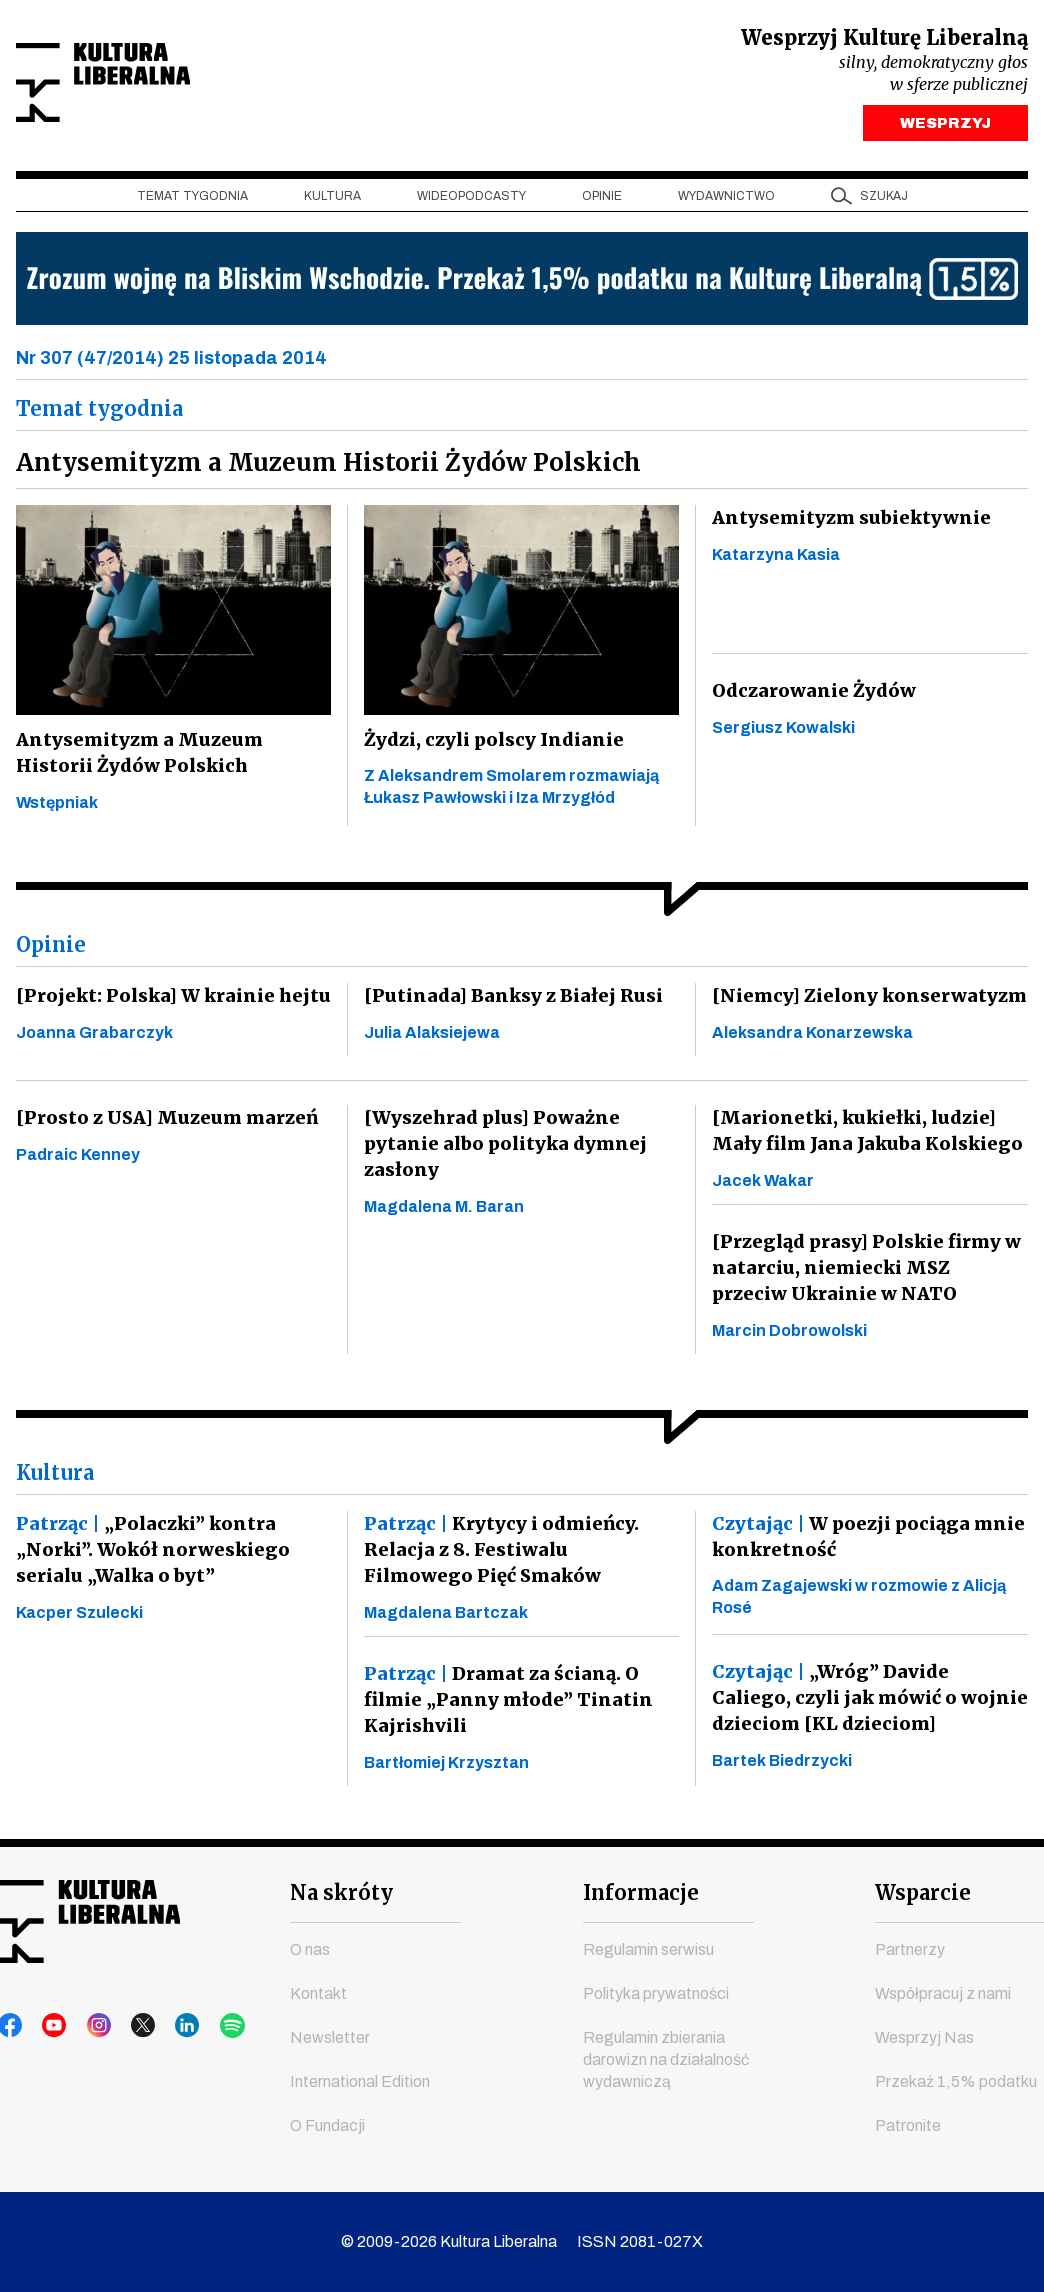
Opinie (602, 201)
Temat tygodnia (192, 201)
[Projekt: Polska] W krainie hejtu (168, 1000)
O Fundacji (327, 2125)
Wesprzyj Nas (924, 2037)
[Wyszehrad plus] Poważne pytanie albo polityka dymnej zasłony (502, 1148)
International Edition (360, 2081)
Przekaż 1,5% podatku (956, 2081)
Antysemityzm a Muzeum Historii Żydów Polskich (135, 757)
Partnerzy (910, 1949)
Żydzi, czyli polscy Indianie (493, 744)
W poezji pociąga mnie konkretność (864, 1541)
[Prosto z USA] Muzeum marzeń (161, 1122)
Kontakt (318, 1993)
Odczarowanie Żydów (811, 695)
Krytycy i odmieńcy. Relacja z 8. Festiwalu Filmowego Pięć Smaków (516, 1554)
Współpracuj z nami (943, 1993)
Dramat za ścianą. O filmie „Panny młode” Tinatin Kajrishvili (503, 1704)
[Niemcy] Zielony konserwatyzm (866, 1000)
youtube (49, 2026)
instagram (87, 2026)
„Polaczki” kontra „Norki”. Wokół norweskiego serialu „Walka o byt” (149, 1554)
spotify (201, 2026)
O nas (310, 1949)
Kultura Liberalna (149, 85)
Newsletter (330, 2037)
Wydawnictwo (726, 201)
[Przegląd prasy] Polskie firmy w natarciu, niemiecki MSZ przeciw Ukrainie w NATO (865, 1272)
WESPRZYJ (945, 128)
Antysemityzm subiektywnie (848, 522)
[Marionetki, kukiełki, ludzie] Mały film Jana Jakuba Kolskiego (862, 1135)
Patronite (908, 2125)
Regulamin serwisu (648, 1949)
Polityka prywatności (656, 1993)
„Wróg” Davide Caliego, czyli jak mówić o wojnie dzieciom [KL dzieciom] (867, 1702)
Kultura (332, 201)
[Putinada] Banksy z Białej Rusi (507, 1000)
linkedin (163, 2026)
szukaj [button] (884, 201)
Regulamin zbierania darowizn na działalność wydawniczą (666, 2059)
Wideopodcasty (471, 201)
